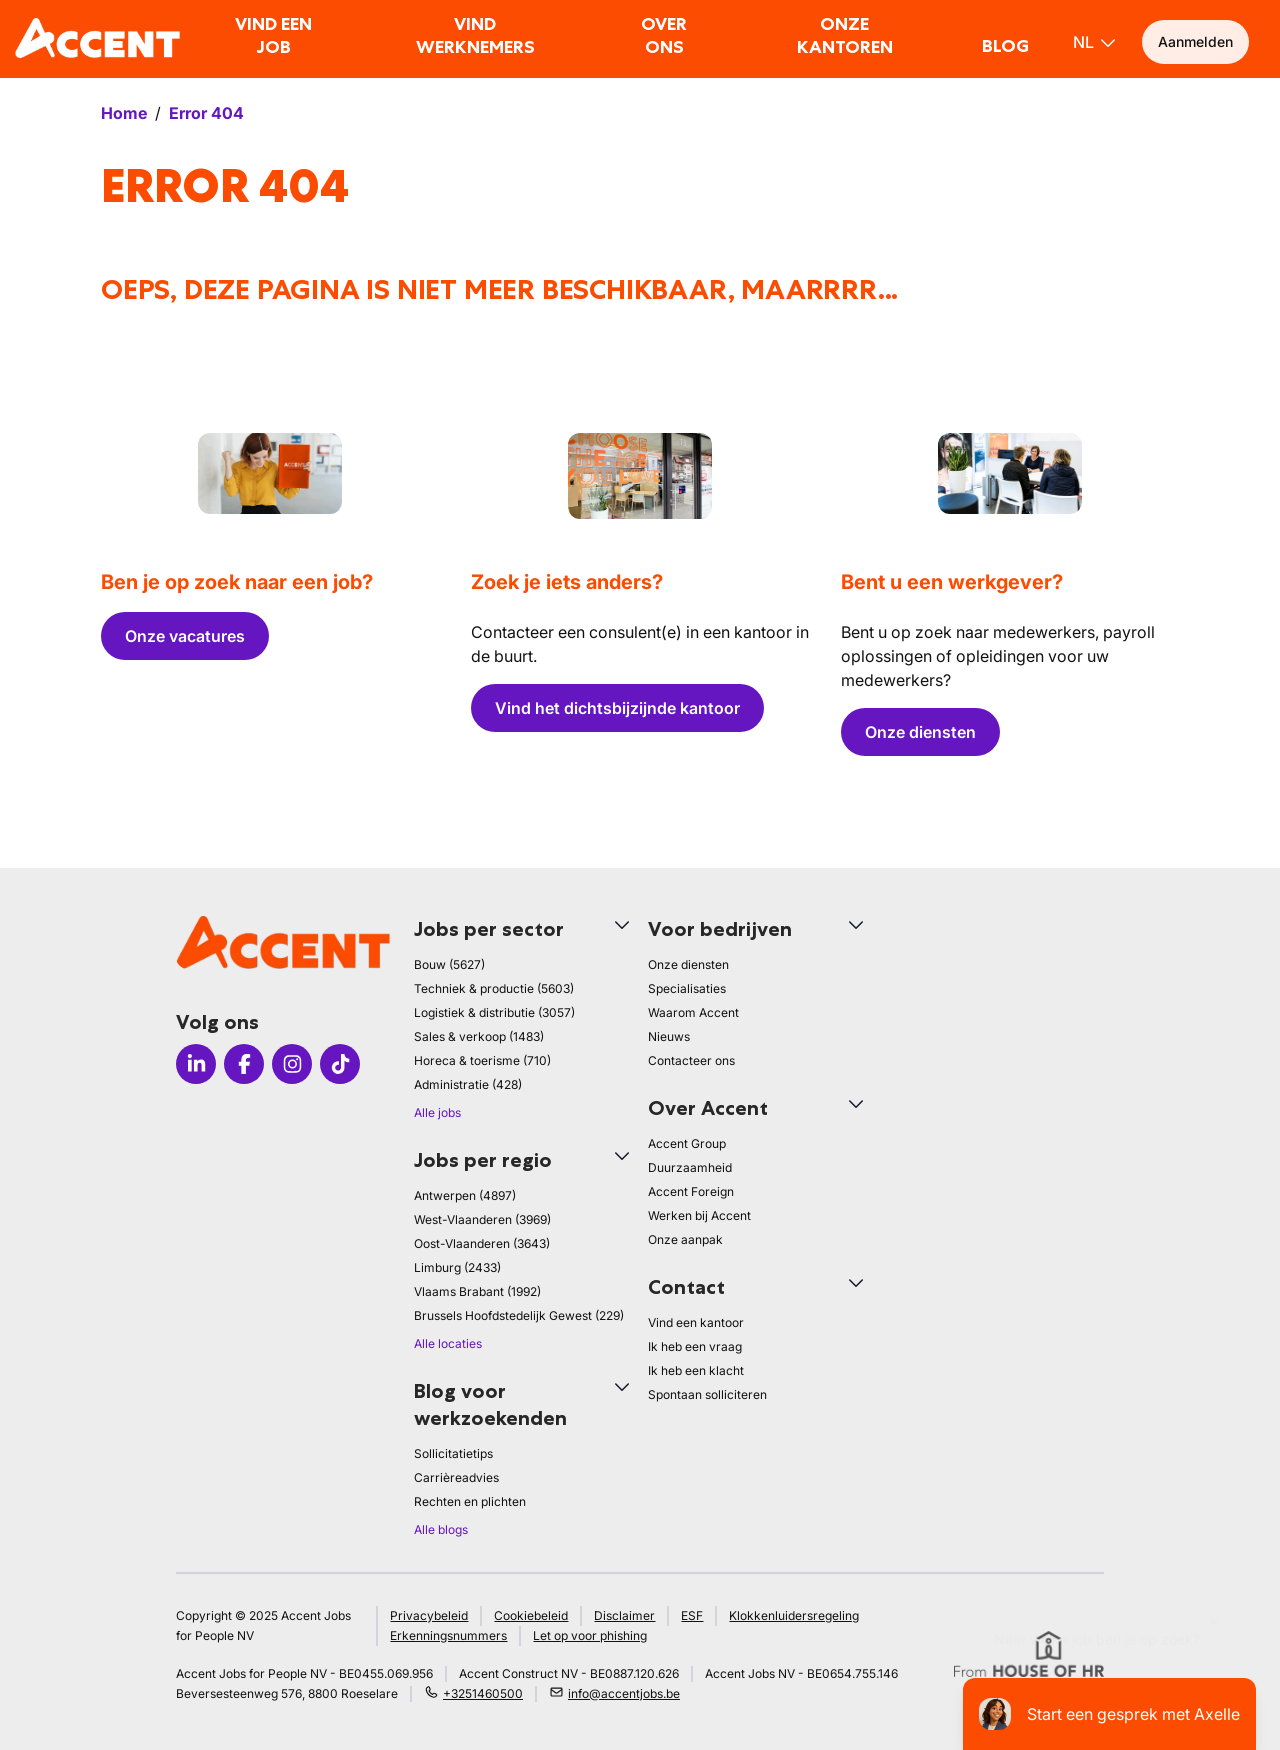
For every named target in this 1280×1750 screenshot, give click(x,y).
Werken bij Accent (699, 1215)
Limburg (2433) (457, 1267)
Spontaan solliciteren (707, 1394)
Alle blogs (441, 1529)
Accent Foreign (691, 1191)
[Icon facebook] (244, 1064)
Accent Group (687, 1143)
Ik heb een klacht (696, 1370)
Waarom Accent (693, 1012)
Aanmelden (1195, 41)
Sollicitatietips (453, 1453)
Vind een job (273, 35)
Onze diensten (920, 732)
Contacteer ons (691, 1060)
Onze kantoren (845, 35)
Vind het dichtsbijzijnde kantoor (617, 708)
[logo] (97, 38)
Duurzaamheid (690, 1167)
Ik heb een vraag (695, 1346)
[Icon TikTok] (340, 1064)
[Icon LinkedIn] (196, 1064)
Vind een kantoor (696, 1322)
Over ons (664, 35)
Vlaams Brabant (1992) (477, 1291)
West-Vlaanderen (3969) (482, 1219)
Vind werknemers (475, 35)
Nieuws (669, 1036)
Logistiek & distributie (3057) (494, 1012)
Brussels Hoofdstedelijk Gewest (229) (519, 1315)
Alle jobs (437, 1112)
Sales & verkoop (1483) (479, 1036)
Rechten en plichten (470, 1501)
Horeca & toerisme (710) (482, 1060)
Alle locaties (448, 1343)
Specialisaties (687, 988)
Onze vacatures (185, 636)
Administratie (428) (468, 1084)
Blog (1005, 46)
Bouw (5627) (449, 964)
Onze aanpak (685, 1239)
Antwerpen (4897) (465, 1195)
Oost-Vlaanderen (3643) (482, 1243)
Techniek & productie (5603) (494, 988)
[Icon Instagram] (292, 1064)
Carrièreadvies (456, 1477)
